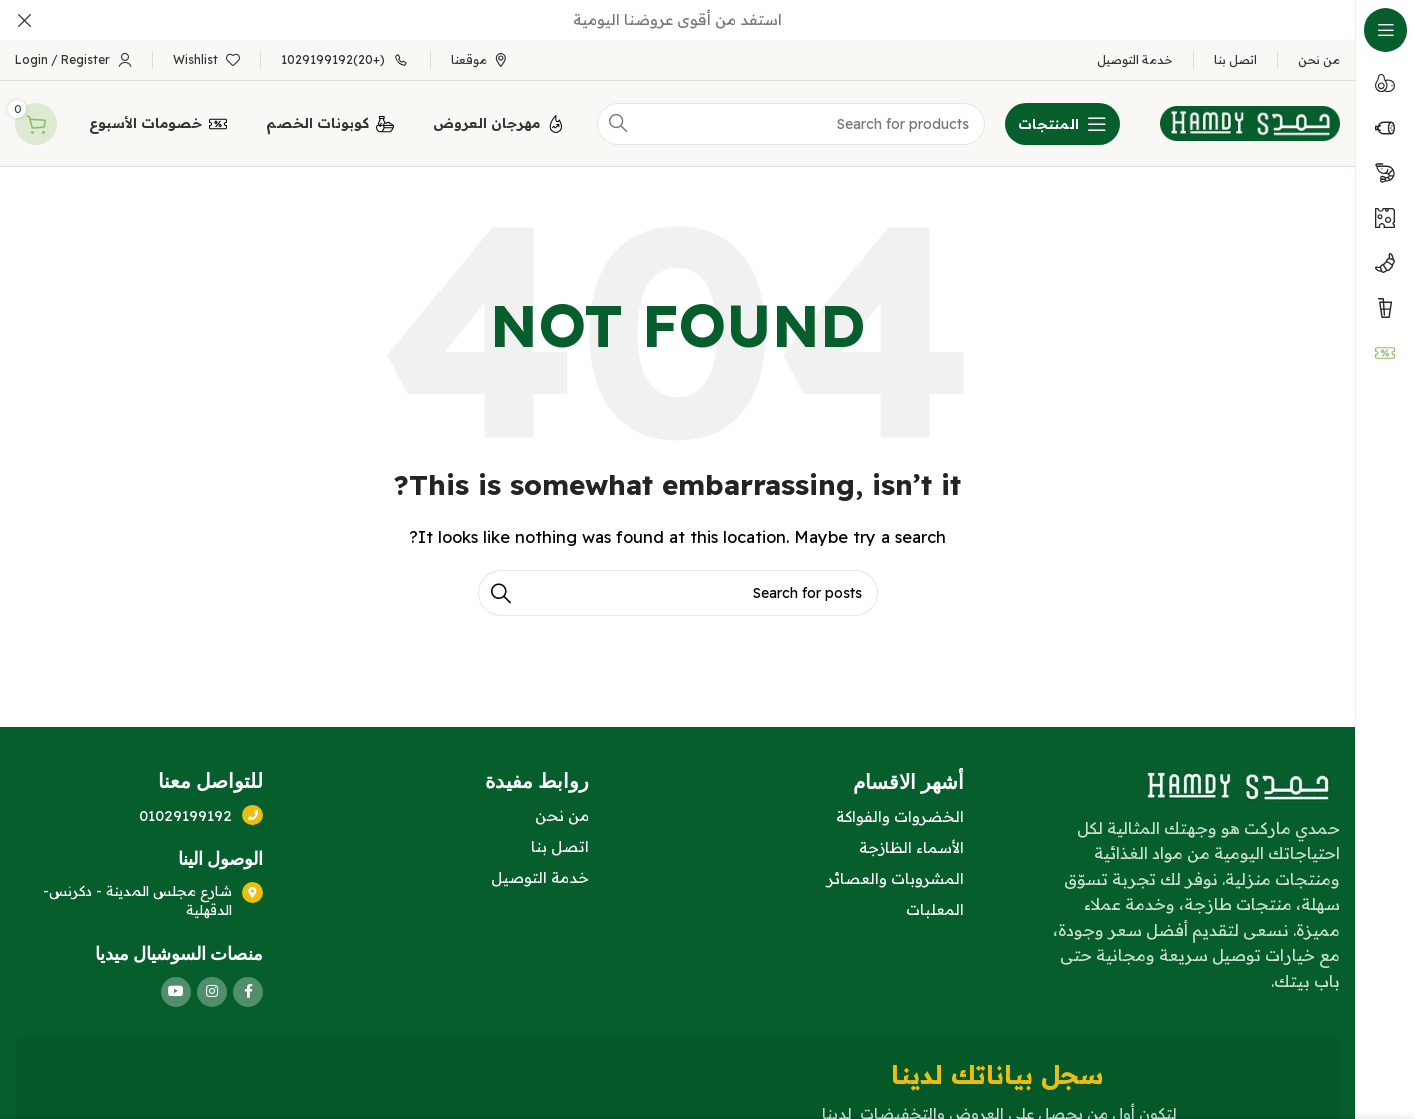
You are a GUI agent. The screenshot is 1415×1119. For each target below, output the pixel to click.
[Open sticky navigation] (1062, 120)
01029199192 (186, 811)
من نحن (562, 811)
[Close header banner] (25, 20)
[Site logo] (1250, 118)
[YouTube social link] (176, 989)
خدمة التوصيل (540, 873)
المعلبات (935, 905)
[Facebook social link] (248, 989)
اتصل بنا (560, 842)
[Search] (678, 590)
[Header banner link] (707, 20)
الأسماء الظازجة (911, 843)
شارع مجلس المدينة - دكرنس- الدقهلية (138, 897)
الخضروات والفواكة (900, 812)
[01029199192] (253, 811)
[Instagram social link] (212, 989)
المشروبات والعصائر (895, 874)
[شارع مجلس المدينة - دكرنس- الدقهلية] (253, 888)
